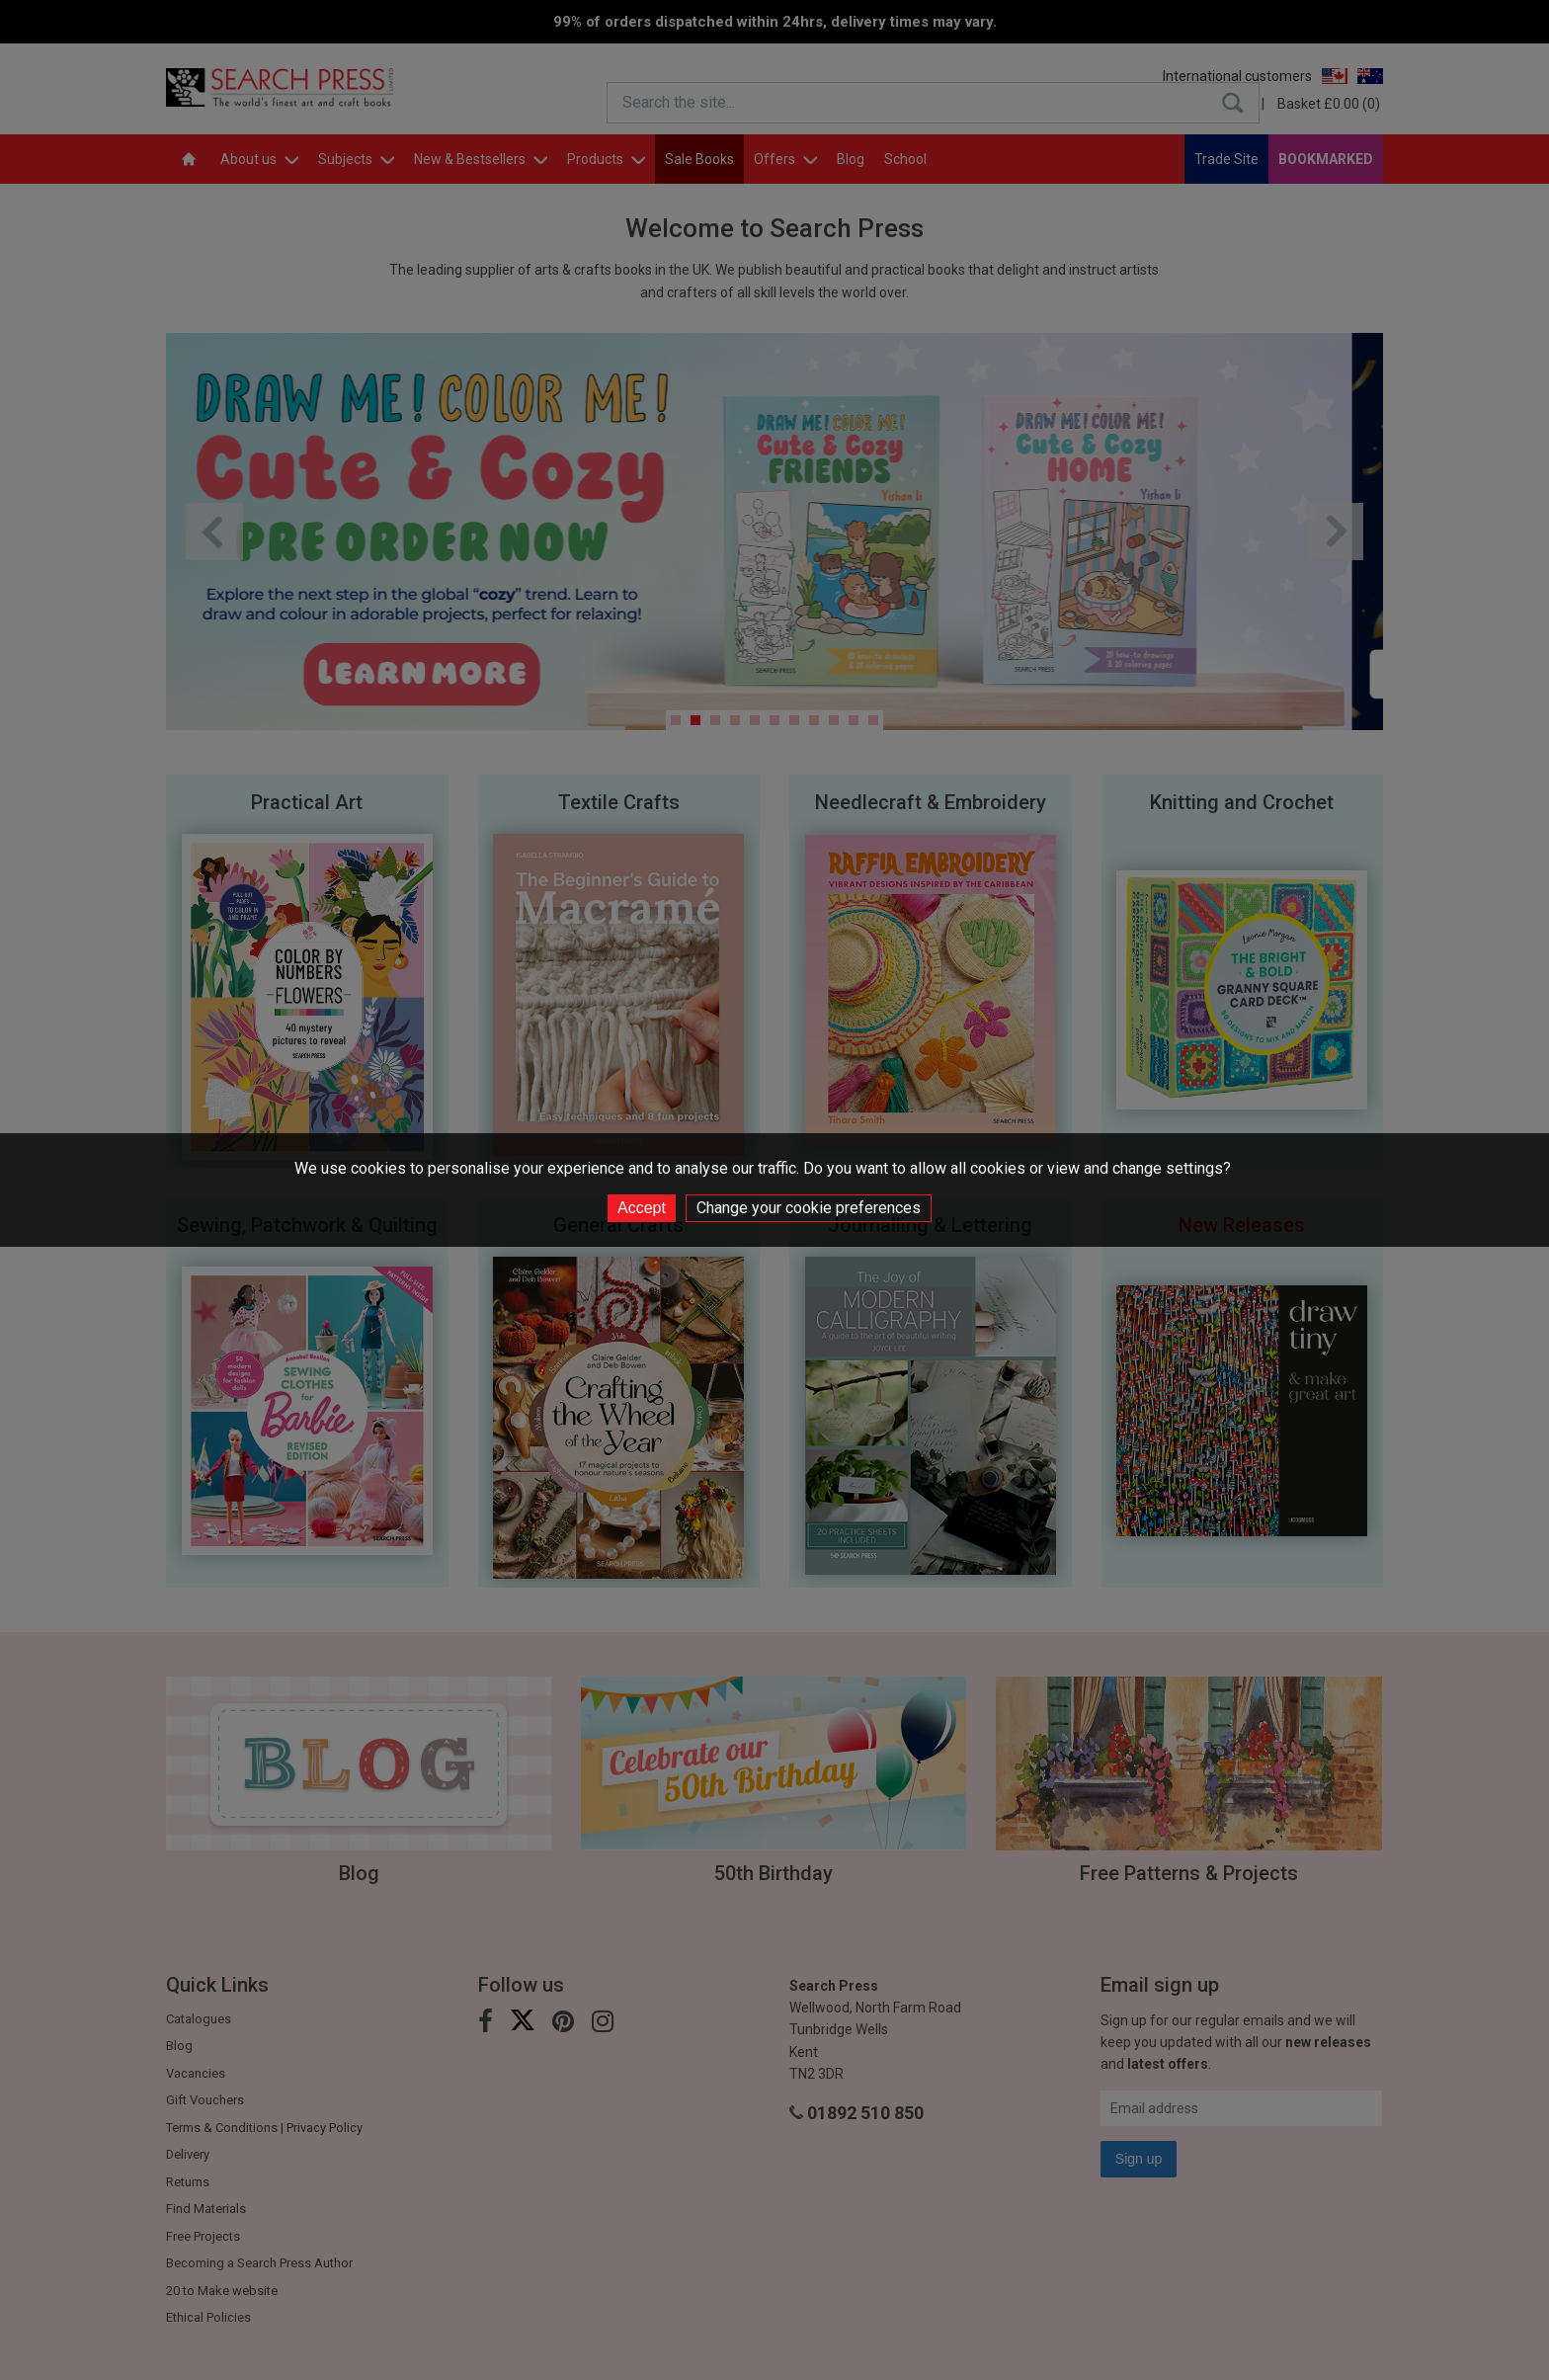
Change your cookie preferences (808, 1207)
